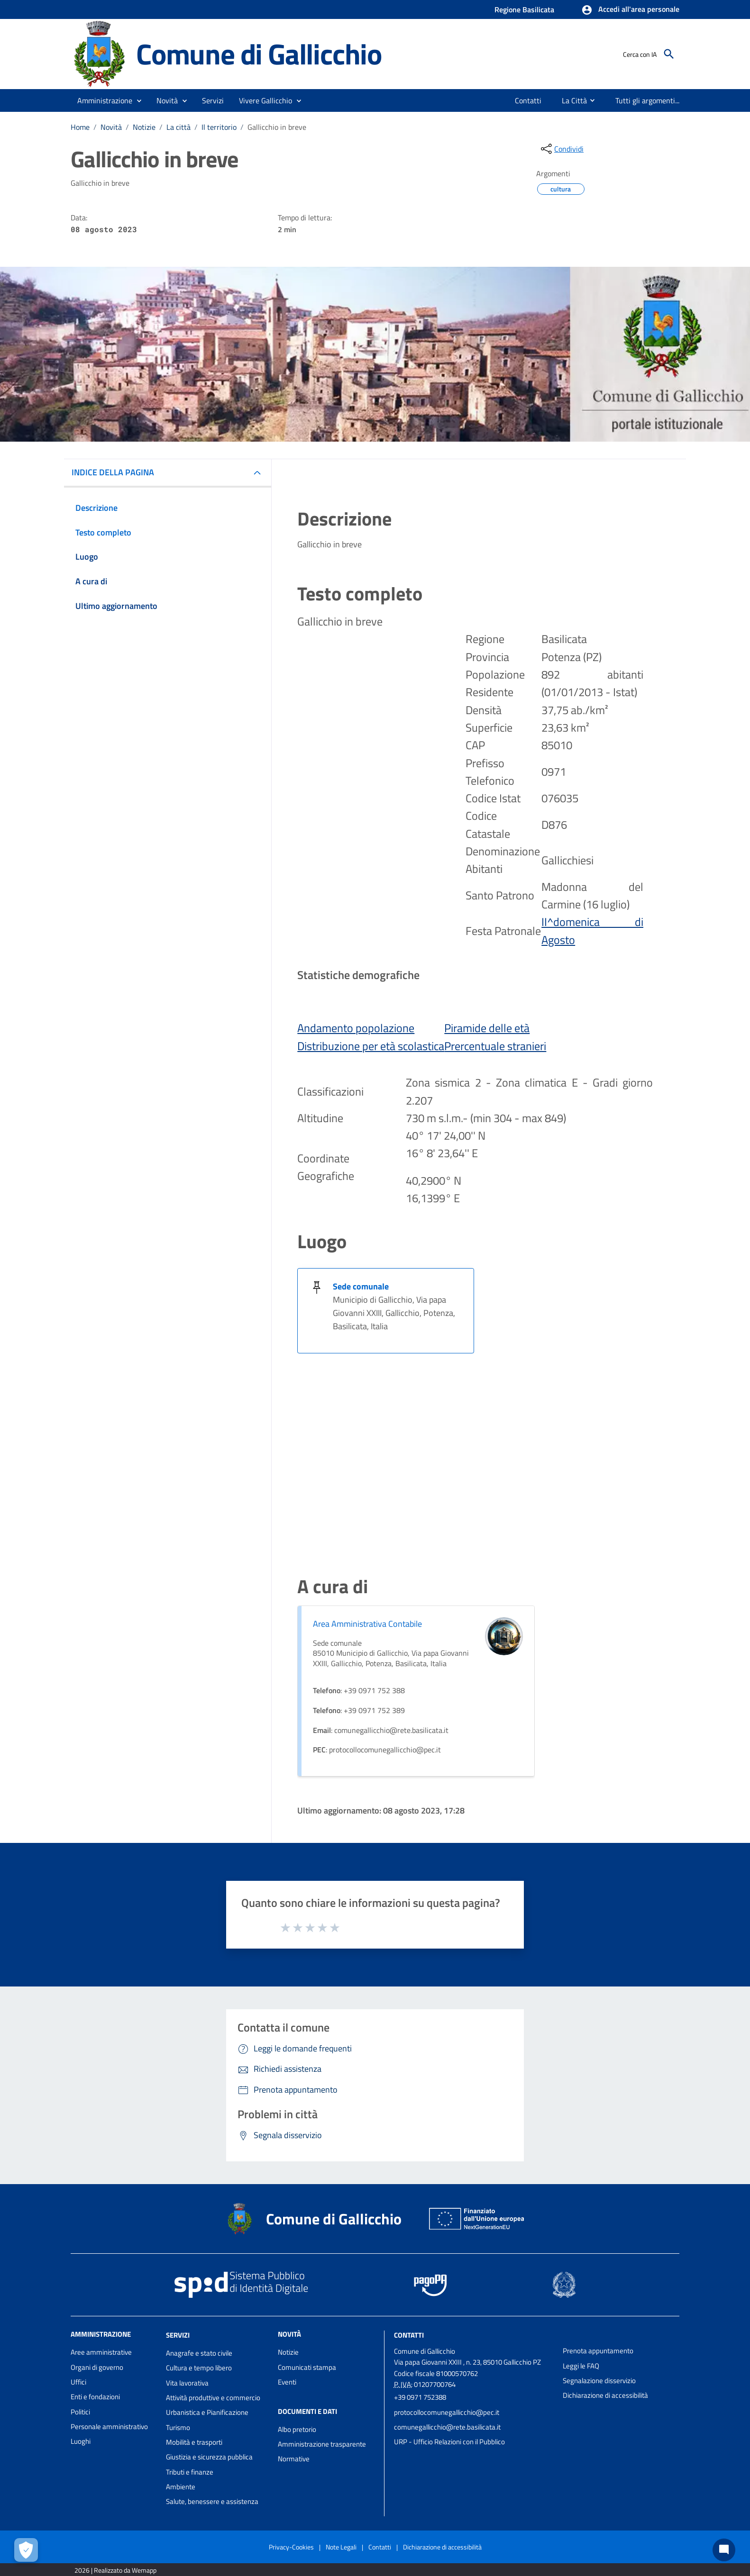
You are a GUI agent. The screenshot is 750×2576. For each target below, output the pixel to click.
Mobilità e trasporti (194, 2442)
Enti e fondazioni (95, 2396)
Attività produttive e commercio (213, 2397)
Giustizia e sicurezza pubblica (209, 2456)
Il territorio (219, 127)
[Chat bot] (724, 2550)
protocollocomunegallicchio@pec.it (446, 2412)
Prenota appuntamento (598, 2350)
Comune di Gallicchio (259, 54)
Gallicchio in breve (276, 127)
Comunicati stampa (307, 2367)
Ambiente (180, 2486)
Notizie (144, 127)
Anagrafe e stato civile (199, 2353)
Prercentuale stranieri (495, 1045)
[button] (630, 10)
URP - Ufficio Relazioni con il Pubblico (449, 2441)
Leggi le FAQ (581, 2365)
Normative (294, 2458)
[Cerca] (669, 54)
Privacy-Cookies (291, 2547)
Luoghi (81, 2441)
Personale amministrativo (109, 2426)
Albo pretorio (297, 2429)
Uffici (78, 2381)
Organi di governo (97, 2367)
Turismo (178, 2427)
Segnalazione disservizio (599, 2380)
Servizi (178, 2335)
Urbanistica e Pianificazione (207, 2412)
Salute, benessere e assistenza (212, 2501)
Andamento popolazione (355, 1027)
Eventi (287, 2381)
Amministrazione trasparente (322, 2444)
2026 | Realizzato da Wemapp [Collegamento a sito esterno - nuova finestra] (115, 2570)
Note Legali (341, 2547)
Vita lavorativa (187, 2382)
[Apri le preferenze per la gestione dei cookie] (26, 2550)
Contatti (409, 2335)
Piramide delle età (487, 1027)
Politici (80, 2411)
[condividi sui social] (561, 148)
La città (178, 127)
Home (80, 127)
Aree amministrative (101, 2352)
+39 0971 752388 (420, 2397)
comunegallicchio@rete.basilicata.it (447, 2427)
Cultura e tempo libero (199, 2367)
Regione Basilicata (524, 9)
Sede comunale (361, 1286)
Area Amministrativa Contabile (367, 1623)
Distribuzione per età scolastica (370, 1045)
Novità (111, 127)
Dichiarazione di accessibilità (605, 2395)
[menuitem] (528, 100)
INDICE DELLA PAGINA (113, 472)
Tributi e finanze (189, 2472)
